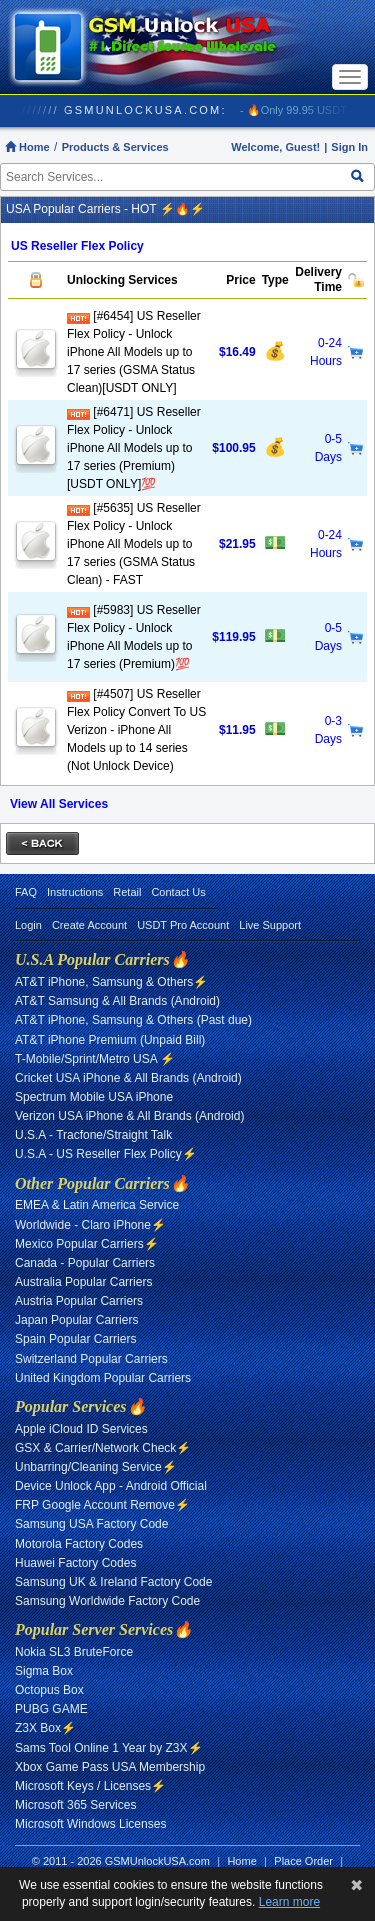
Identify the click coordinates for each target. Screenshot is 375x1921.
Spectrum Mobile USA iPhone (94, 1097)
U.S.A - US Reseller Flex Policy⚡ (106, 1154)
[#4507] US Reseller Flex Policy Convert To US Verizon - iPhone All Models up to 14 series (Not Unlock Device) (136, 730)
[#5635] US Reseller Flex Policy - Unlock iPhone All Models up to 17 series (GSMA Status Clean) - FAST (134, 544)
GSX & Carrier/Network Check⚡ (103, 1448)
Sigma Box (44, 1671)
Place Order (303, 1861)
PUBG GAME (51, 1709)
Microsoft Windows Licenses (90, 1824)
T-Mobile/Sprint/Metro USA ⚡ (95, 1059)
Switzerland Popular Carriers (91, 1359)
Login (28, 925)
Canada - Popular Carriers (85, 1263)
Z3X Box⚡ (45, 1728)
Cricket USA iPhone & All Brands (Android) (128, 1078)
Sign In (349, 147)
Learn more (289, 1902)
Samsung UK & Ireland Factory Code (113, 1582)
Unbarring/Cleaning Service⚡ (96, 1467)
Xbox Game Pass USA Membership (110, 1767)
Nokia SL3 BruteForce (74, 1652)
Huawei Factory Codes (75, 1563)
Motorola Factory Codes (79, 1544)
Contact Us (178, 892)
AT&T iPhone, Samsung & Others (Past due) (133, 1020)
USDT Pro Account (183, 925)
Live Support (270, 925)
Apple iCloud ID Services (81, 1429)
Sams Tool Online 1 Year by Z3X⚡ (109, 1748)
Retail (127, 892)
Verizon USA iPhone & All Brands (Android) (129, 1116)
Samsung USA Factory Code (91, 1524)
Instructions (75, 892)
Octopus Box (49, 1690)
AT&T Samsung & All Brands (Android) (117, 1001)
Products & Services (115, 147)
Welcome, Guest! (275, 147)
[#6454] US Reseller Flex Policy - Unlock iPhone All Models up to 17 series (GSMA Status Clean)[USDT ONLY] (134, 352)
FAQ (26, 892)
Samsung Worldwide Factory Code (107, 1601)
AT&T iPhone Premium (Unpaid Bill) (110, 1040)
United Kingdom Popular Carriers (103, 1378)
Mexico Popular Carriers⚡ (87, 1244)
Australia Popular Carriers (83, 1282)
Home (27, 147)
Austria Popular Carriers (79, 1301)
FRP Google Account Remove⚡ (102, 1505)
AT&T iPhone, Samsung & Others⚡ (111, 982)
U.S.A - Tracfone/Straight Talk (93, 1135)
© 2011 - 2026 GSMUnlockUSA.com (121, 1861)
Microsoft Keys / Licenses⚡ (90, 1786)
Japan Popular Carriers (76, 1320)
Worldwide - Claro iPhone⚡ (90, 1225)
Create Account (89, 925)
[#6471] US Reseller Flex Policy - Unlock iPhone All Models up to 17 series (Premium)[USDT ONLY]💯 (134, 448)
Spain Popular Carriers (75, 1339)
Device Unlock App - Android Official (111, 1486)
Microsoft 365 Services (75, 1805)
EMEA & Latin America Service (97, 1205)
